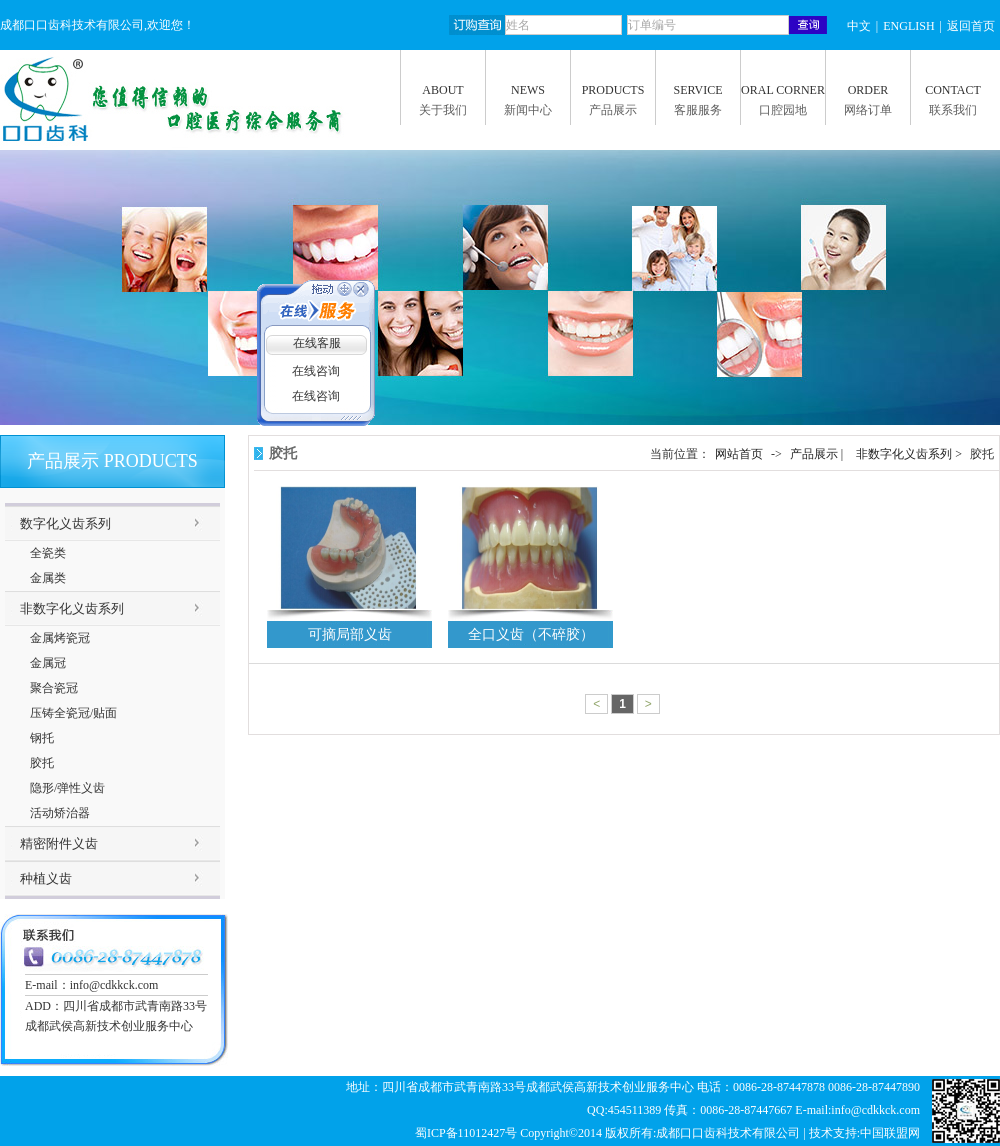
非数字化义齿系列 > (910, 454)
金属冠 (48, 663)
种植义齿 (46, 878)
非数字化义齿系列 (72, 608)
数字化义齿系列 (65, 523)
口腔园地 (783, 110)
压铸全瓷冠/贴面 (73, 713)
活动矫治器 (60, 813)
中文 (859, 26)
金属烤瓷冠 (60, 638)
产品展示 (613, 110)
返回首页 (971, 26)
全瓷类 (48, 553)
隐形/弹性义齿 (67, 788)
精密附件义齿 (59, 843)
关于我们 (443, 110)
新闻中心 (528, 110)
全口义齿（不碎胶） (531, 634)
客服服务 (698, 110)
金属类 (48, 578)
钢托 (42, 738)
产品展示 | (818, 454)
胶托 (42, 763)
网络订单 (868, 110)
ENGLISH (908, 26)
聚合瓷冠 (54, 688)
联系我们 (953, 110)
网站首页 (739, 454)
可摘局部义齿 (350, 634)
